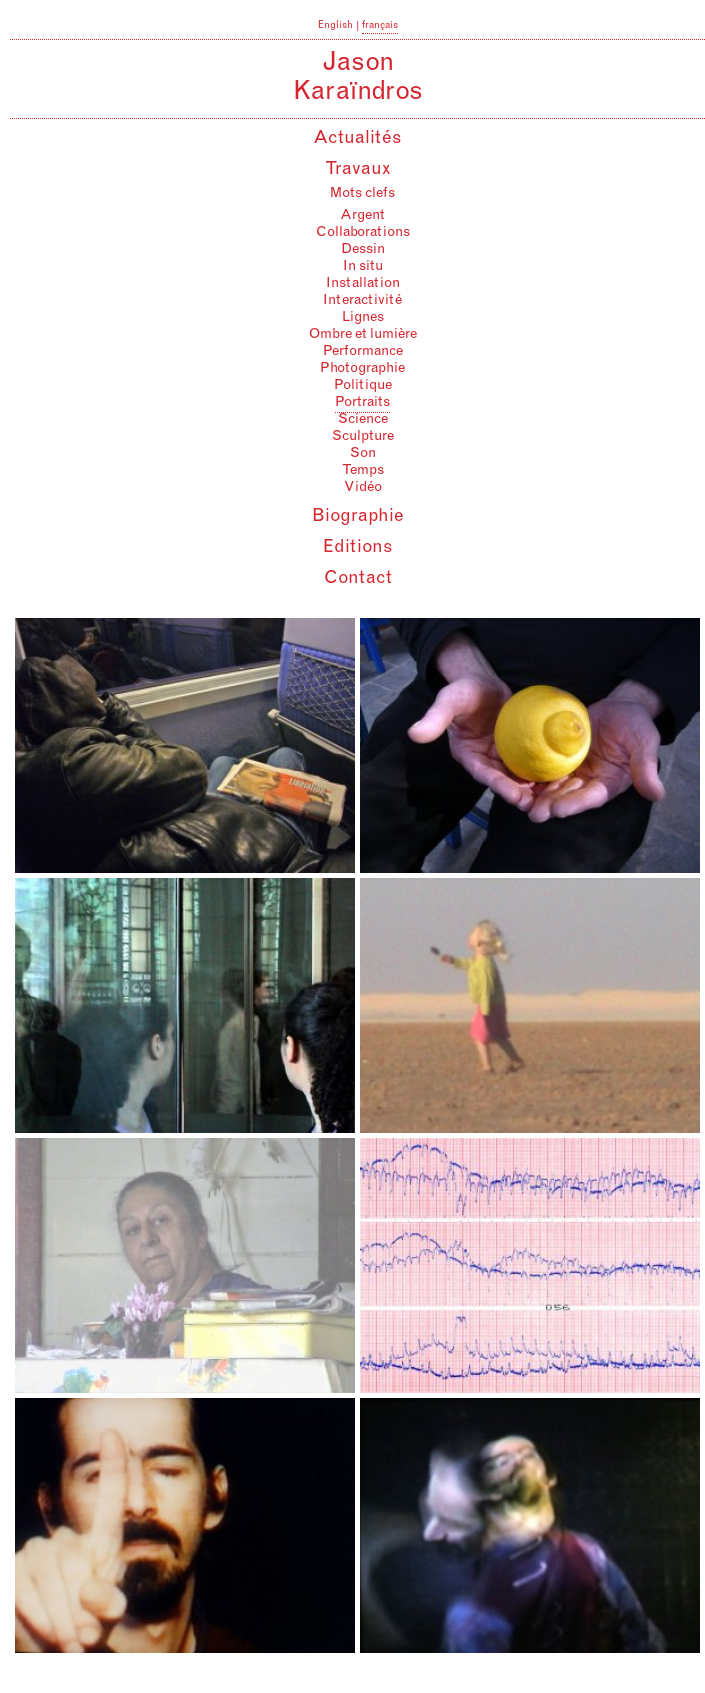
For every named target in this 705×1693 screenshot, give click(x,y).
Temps (363, 471)
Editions (358, 548)
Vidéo (363, 488)
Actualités (357, 139)
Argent (362, 216)
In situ (363, 267)
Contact (358, 579)
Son (363, 454)
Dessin (363, 250)
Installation (363, 284)
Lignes (363, 318)
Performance (363, 352)
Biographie (358, 517)
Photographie (362, 369)
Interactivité (362, 301)
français (380, 26)
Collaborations (363, 233)
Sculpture (363, 437)
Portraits (362, 403)
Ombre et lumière (363, 335)
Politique (363, 386)
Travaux (358, 170)
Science (363, 420)
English (335, 26)
